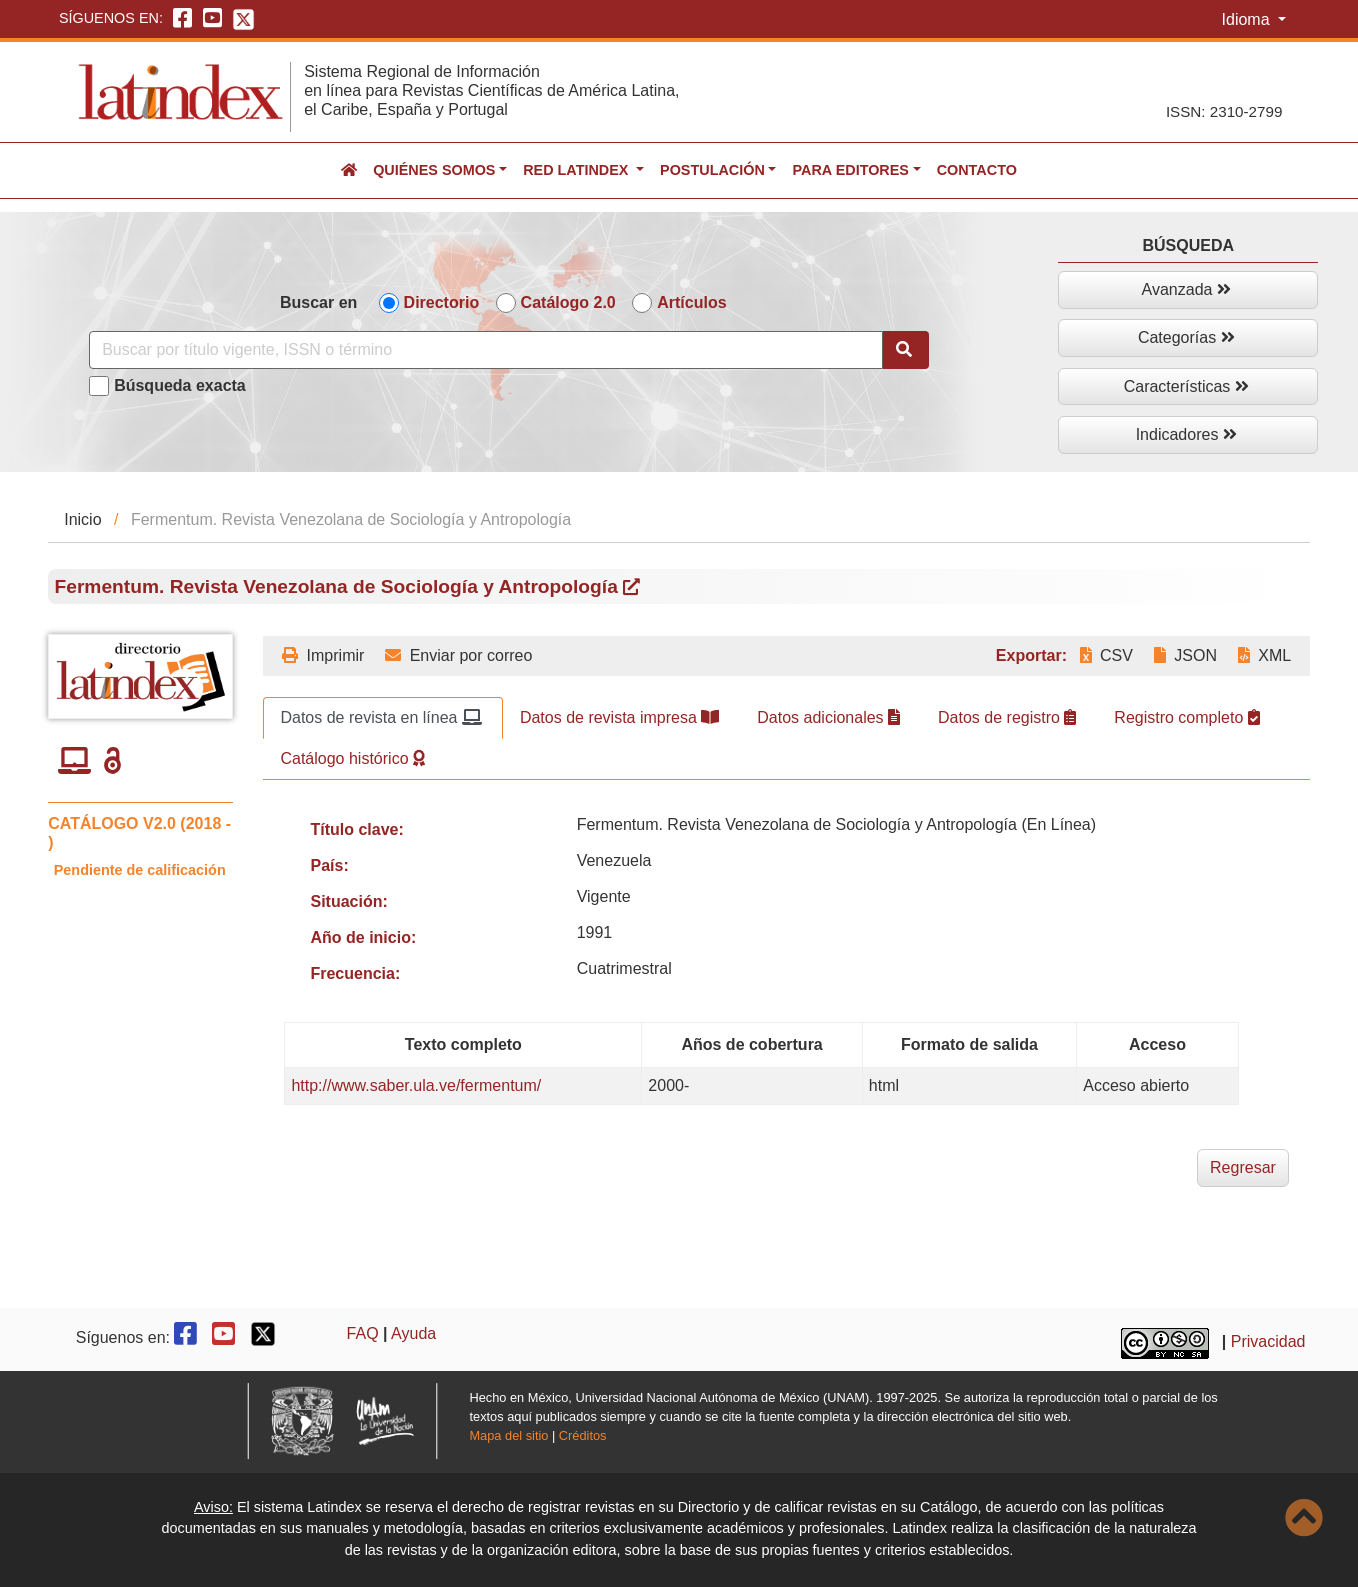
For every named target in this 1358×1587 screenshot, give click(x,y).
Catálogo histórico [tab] (352, 758)
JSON (1185, 655)
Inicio (82, 519)
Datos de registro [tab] (1007, 717)
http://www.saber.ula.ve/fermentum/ (416, 1085)
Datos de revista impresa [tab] (619, 717)
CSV (1106, 655)
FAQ (363, 1333)
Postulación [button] (712, 170)
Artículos (691, 302)
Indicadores (1186, 434)
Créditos (583, 1435)
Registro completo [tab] (1186, 717)
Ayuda (413, 1333)
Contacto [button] (977, 170)
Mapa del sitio (508, 1435)
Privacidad (1268, 1341)
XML (1264, 655)
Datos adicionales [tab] (828, 717)
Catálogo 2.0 (568, 302)
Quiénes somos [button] (434, 170)
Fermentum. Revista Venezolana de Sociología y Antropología (348, 586)
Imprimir (323, 655)
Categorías (1186, 337)
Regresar (1243, 1167)
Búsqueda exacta (180, 385)
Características (1186, 386)
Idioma (1248, 19)
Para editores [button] (850, 170)
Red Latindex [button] (577, 170)
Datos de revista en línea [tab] (380, 717)
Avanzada (1186, 289)
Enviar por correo (458, 655)
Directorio (442, 302)
